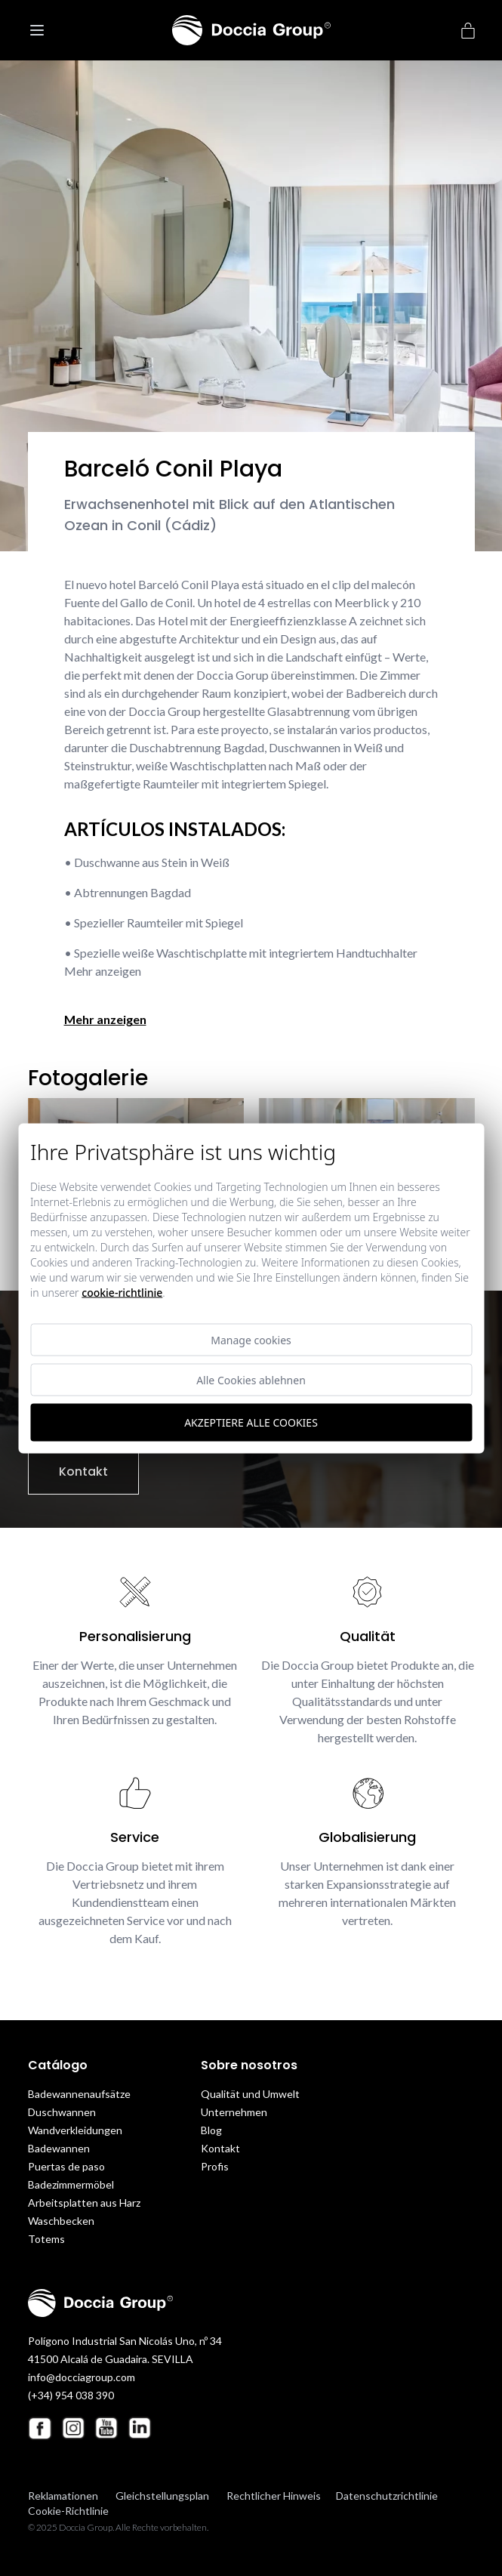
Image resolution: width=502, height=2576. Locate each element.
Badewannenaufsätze (79, 2093)
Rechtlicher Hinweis (273, 2495)
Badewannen (59, 2148)
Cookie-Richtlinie (68, 2510)
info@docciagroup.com (81, 2377)
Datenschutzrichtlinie (387, 2495)
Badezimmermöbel (71, 2184)
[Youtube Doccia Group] (106, 2428)
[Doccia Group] (251, 30)
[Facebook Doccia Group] (40, 2428)
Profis (215, 2166)
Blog (211, 2130)
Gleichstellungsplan (162, 2495)
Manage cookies (251, 1339)
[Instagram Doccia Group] (73, 2428)
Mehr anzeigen (105, 1019)
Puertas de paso (66, 2166)
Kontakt (83, 1471)
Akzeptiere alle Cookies (251, 1422)
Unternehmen (234, 2112)
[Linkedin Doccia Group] (140, 2428)
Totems (46, 2238)
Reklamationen (63, 2495)
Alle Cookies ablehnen (251, 1379)
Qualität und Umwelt (250, 2093)
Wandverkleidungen (75, 2130)
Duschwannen (62, 2112)
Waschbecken (61, 2220)
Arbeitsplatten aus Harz (84, 2202)
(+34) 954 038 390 (71, 2395)
